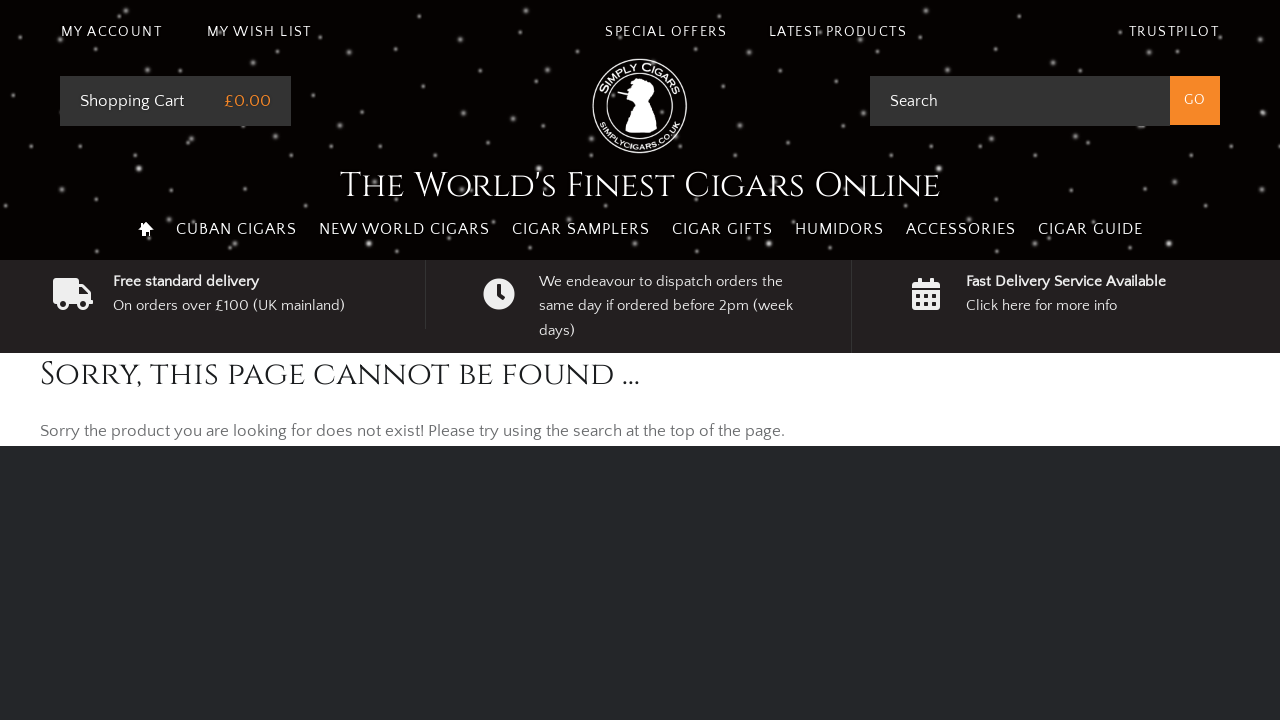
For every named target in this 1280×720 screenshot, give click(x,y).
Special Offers (666, 32)
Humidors (839, 229)
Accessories (961, 229)
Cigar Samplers (581, 229)
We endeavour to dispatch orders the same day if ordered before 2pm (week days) (666, 306)
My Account (111, 32)
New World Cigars (404, 229)
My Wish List (259, 32)
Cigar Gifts (722, 229)
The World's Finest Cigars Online (640, 186)
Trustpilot (1174, 32)
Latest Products (838, 32)
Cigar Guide (1090, 229)
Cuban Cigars (236, 229)
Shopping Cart (132, 101)
